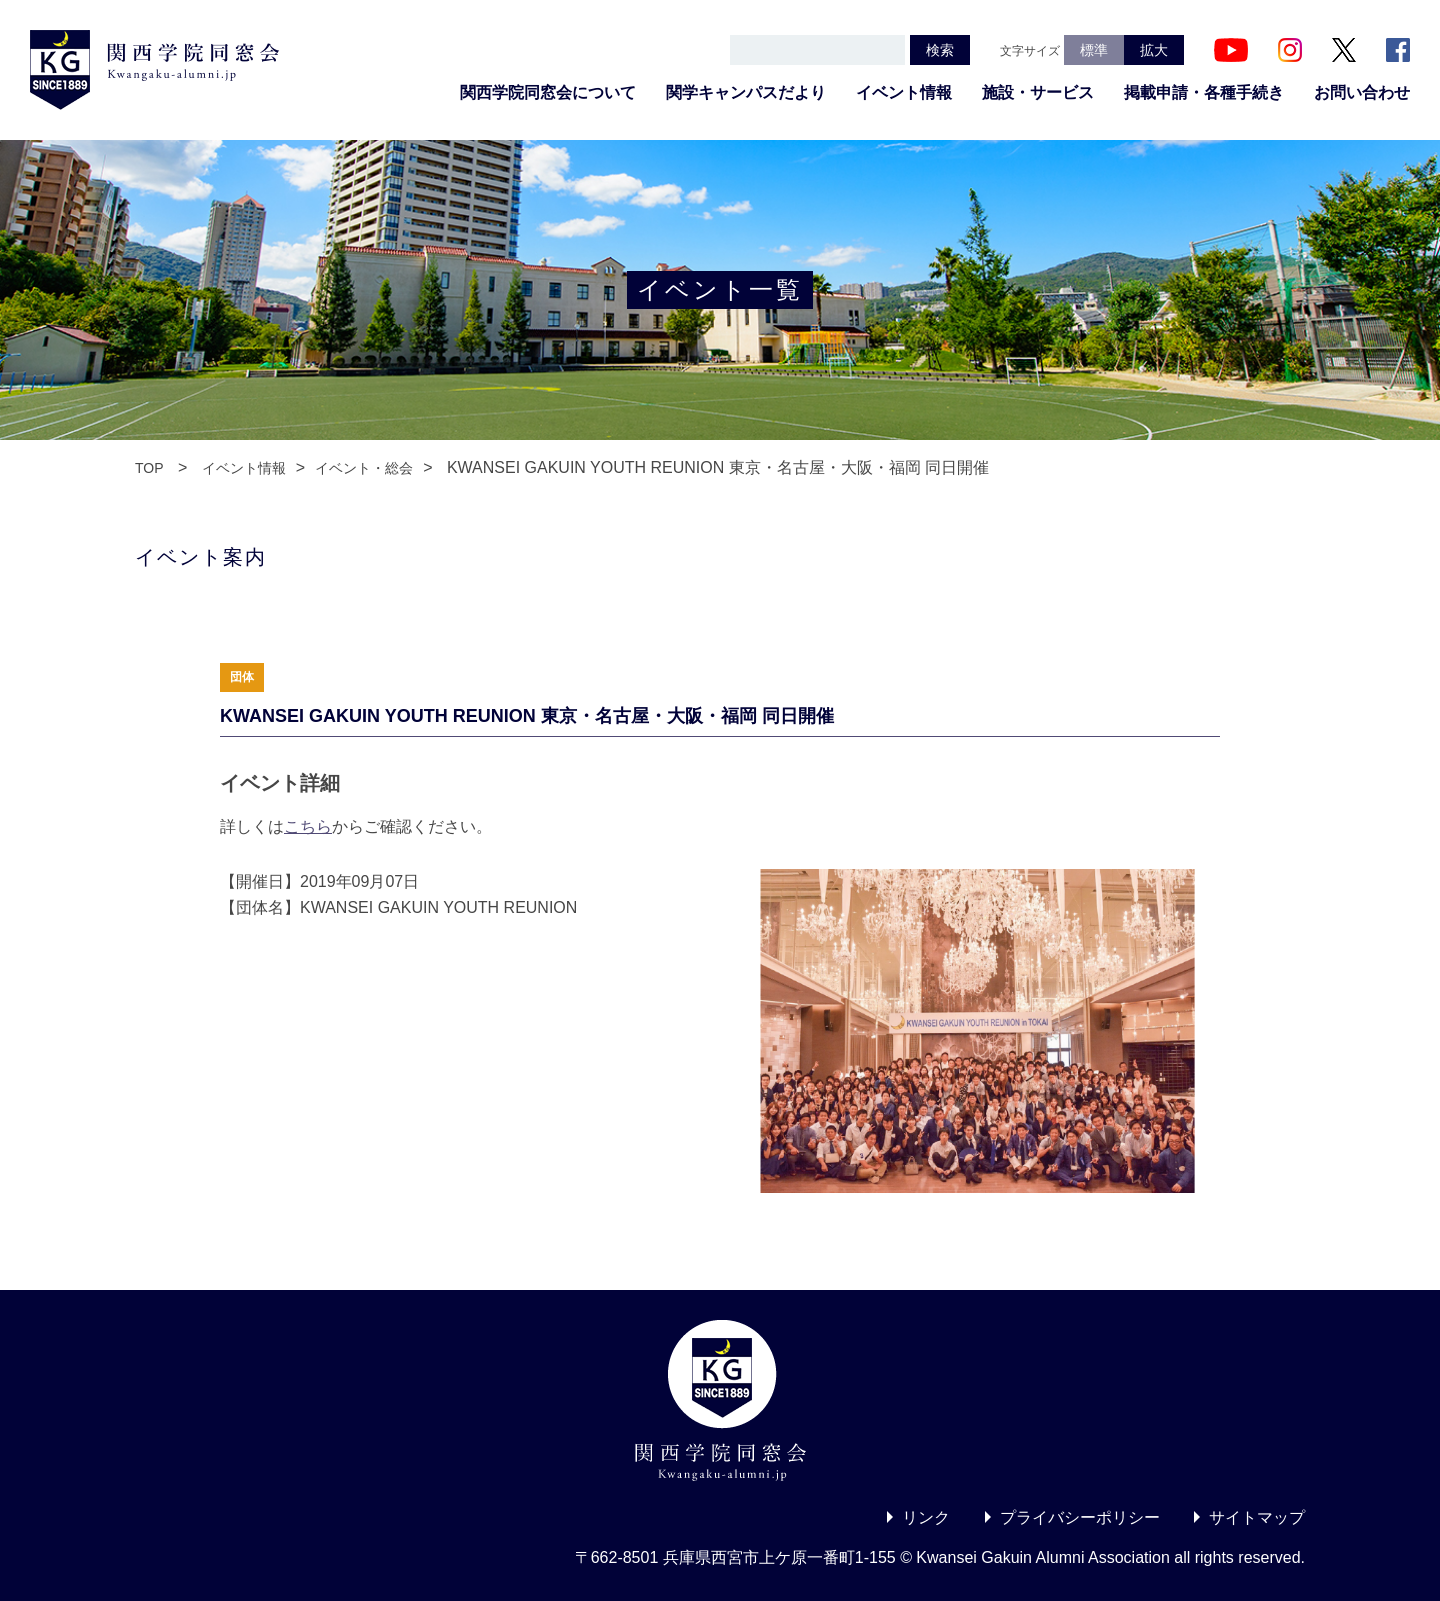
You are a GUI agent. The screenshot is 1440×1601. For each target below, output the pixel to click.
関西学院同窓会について (548, 92)
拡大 (1154, 50)
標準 (1094, 50)
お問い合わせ (1362, 92)
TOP (149, 468)
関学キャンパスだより (746, 92)
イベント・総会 (364, 468)
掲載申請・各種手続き (1204, 92)
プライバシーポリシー (1080, 1517)
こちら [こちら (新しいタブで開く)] (308, 826)
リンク (926, 1517)
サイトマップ (1257, 1517)
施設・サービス (1038, 92)
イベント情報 (904, 92)
